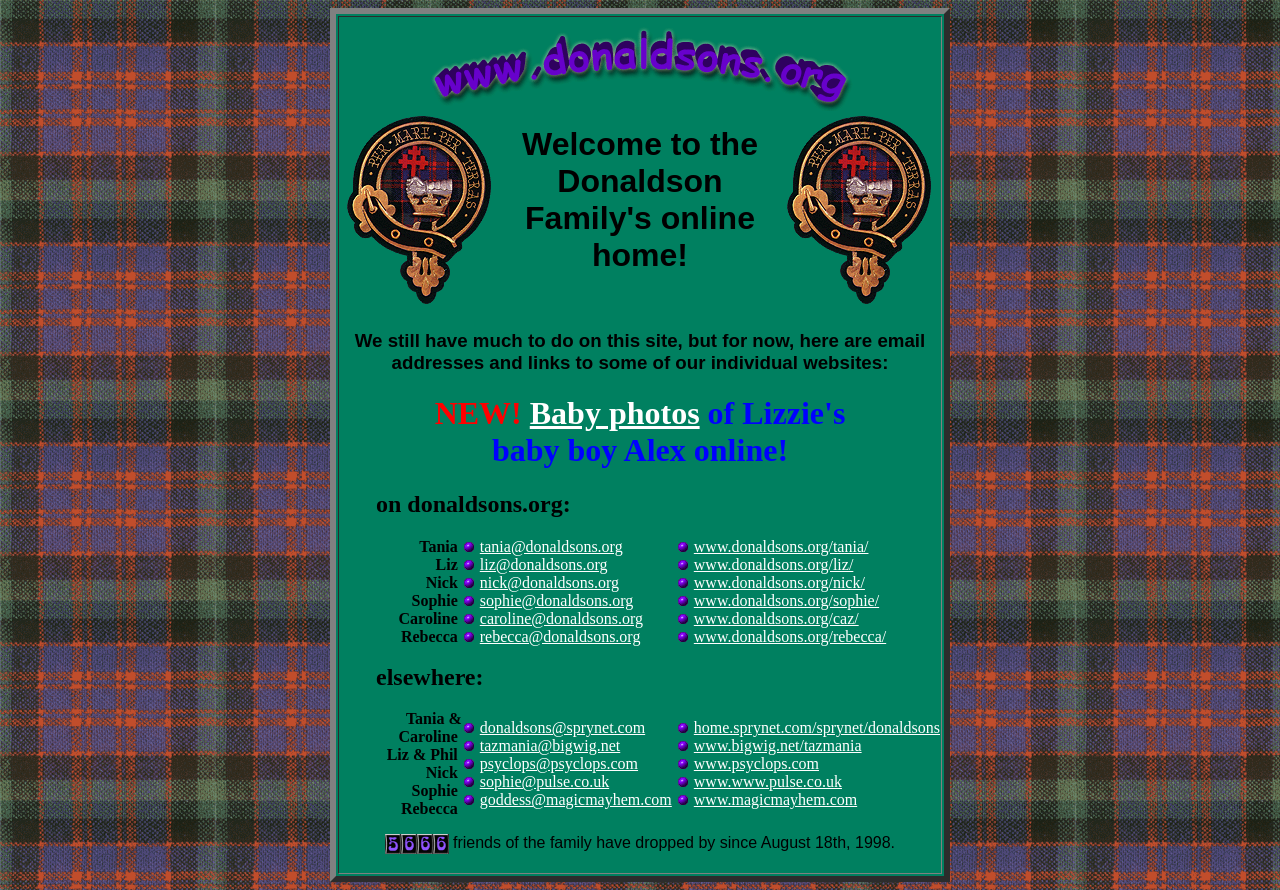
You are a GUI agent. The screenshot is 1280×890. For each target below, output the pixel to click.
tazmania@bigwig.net (550, 745)
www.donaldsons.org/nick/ (779, 582)
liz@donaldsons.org (544, 564)
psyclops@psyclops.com (559, 763)
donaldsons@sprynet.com (562, 727)
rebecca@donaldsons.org (560, 636)
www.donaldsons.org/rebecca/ (790, 636)
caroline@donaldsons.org (561, 618)
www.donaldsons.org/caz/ (776, 618)
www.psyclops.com (756, 763)
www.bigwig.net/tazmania (778, 745)
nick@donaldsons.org (549, 582)
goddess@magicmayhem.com (576, 799)
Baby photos (615, 413)
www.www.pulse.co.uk (768, 781)
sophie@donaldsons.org (557, 600)
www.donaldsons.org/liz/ (774, 564)
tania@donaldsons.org (551, 546)
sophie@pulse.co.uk (544, 781)
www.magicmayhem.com (775, 799)
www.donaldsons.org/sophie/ (786, 600)
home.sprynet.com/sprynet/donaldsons (817, 727)
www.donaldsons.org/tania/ (781, 546)
